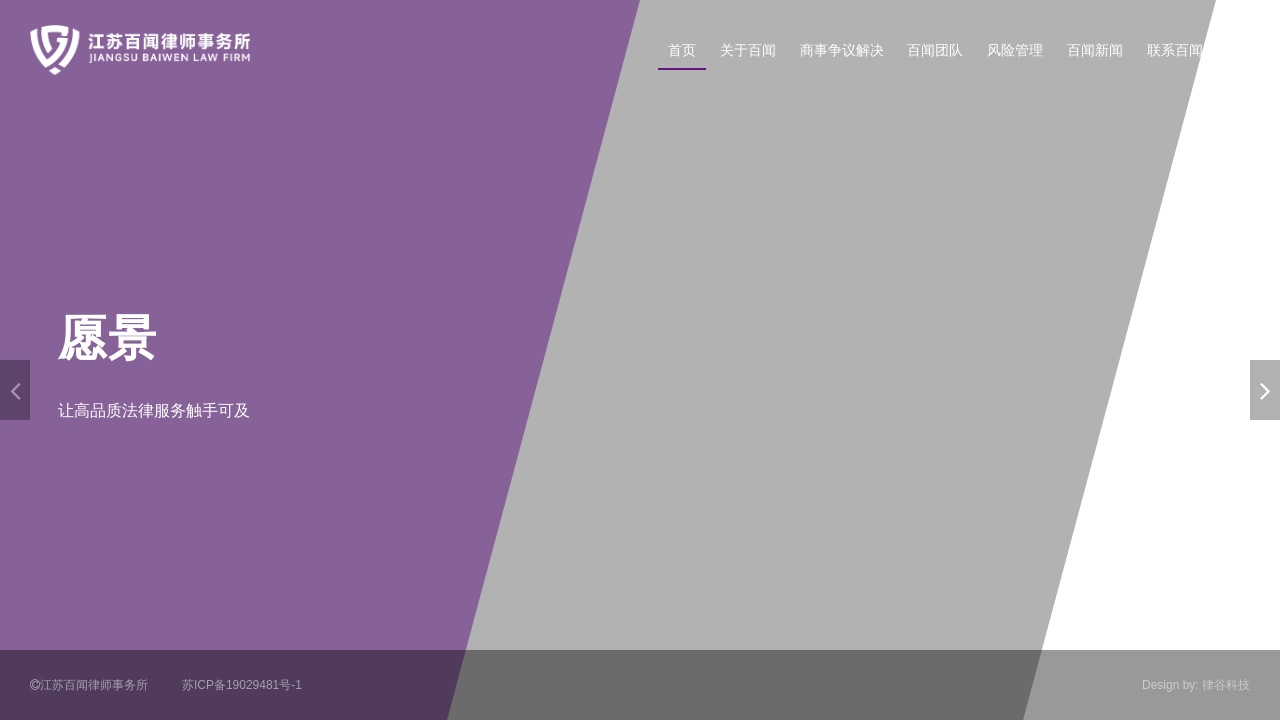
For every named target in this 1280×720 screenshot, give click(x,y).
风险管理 (1015, 50)
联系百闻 (1175, 50)
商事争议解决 (842, 50)
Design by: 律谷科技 (1196, 685)
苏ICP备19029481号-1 (242, 685)
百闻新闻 (1095, 50)
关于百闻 (748, 50)
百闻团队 (935, 50)
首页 (682, 50)
